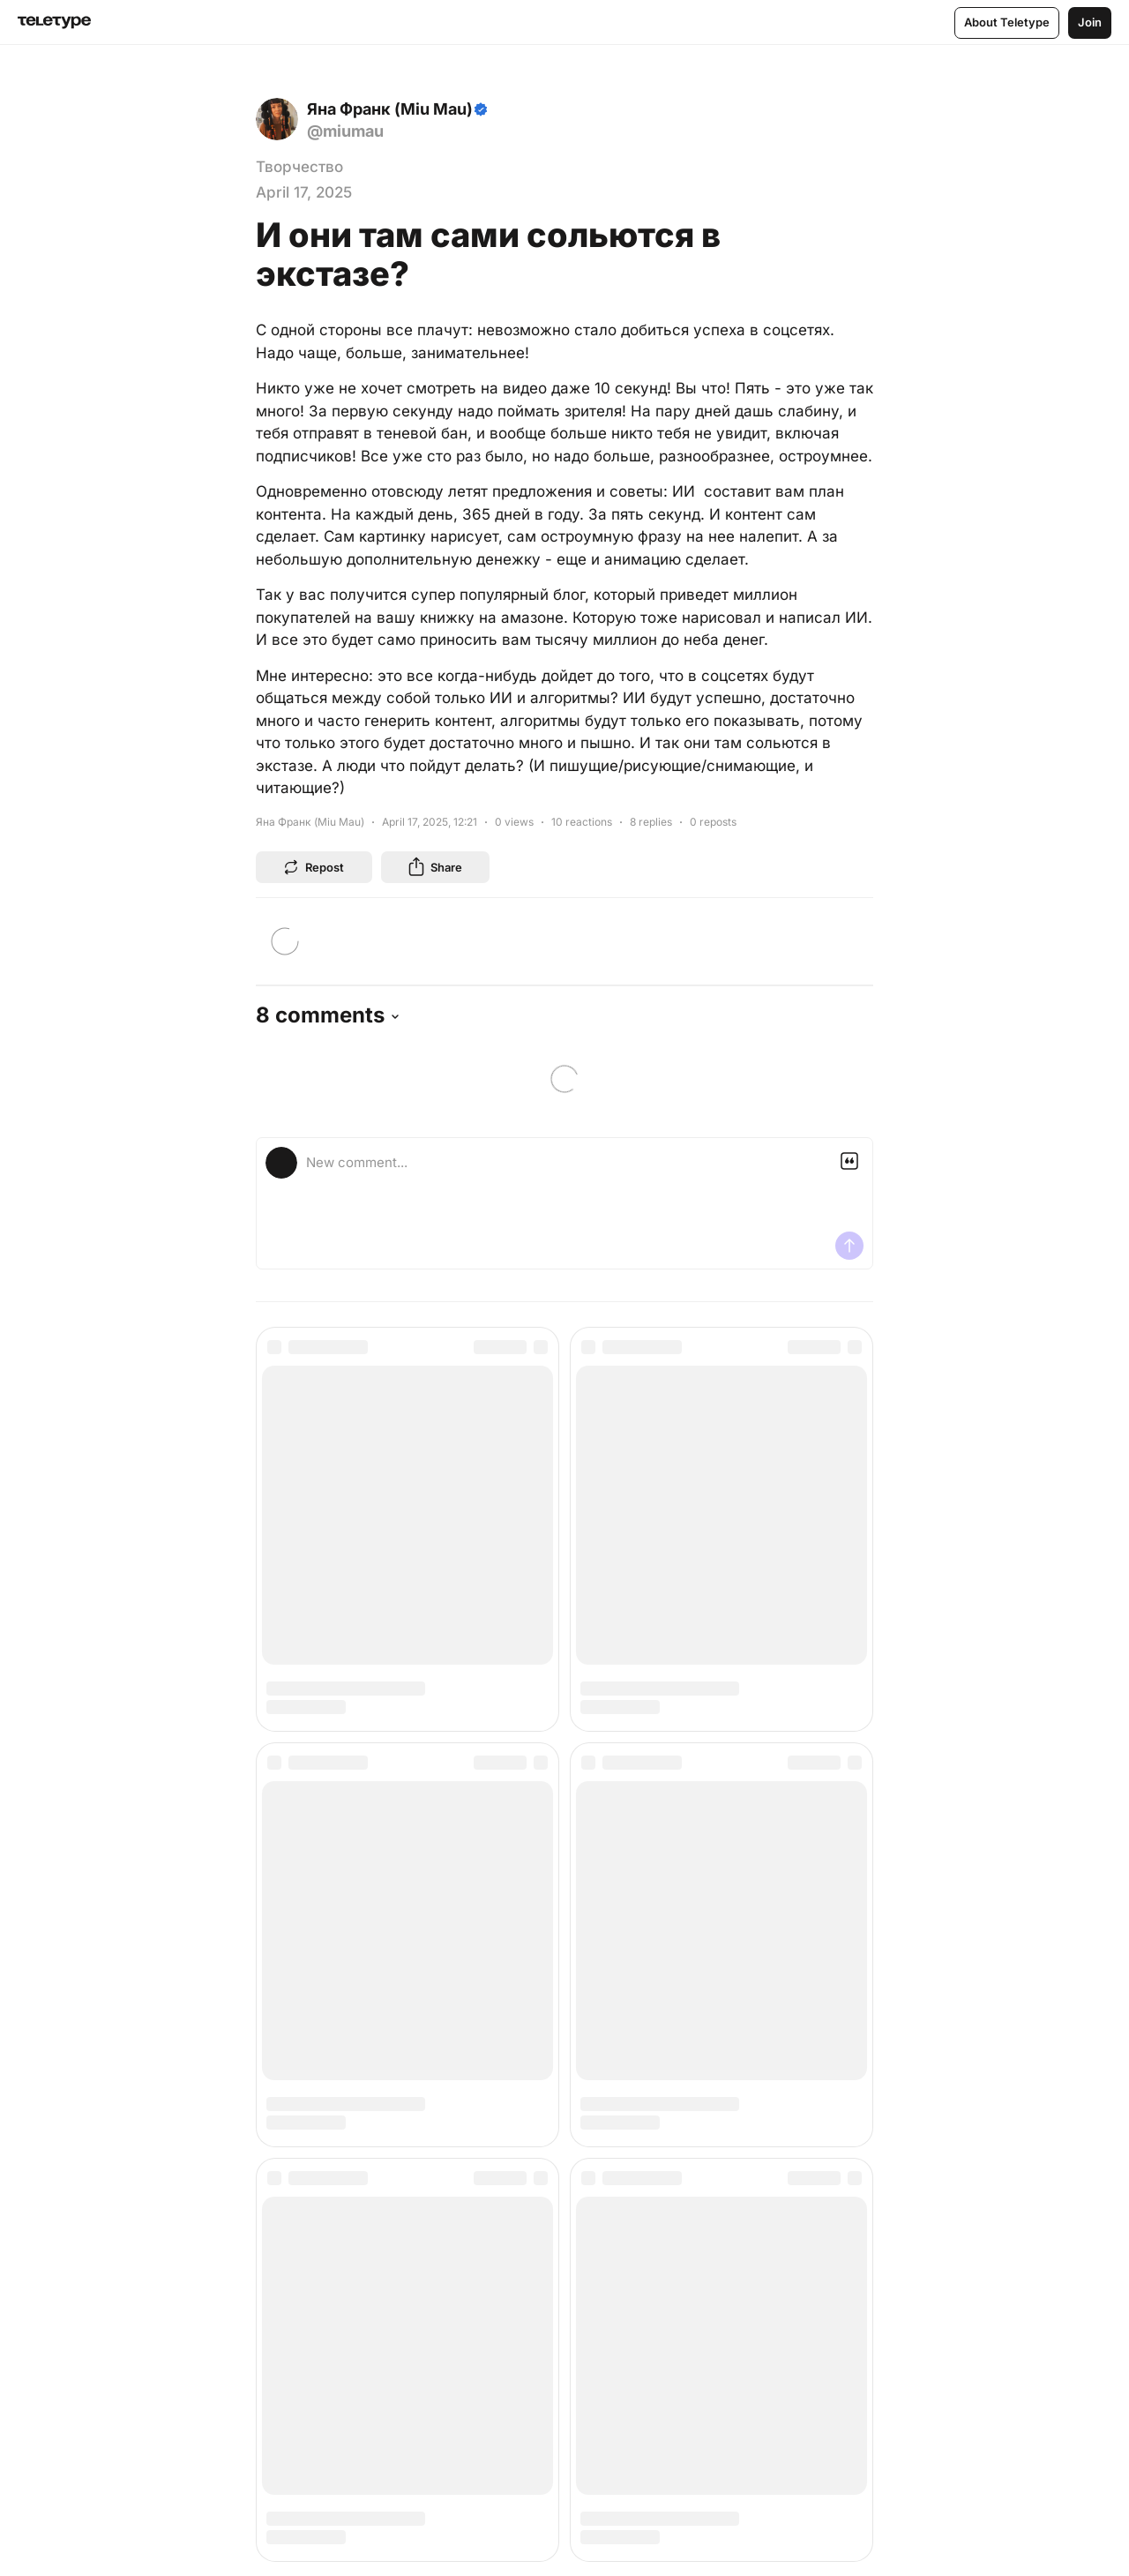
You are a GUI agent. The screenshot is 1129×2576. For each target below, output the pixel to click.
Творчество (299, 167)
